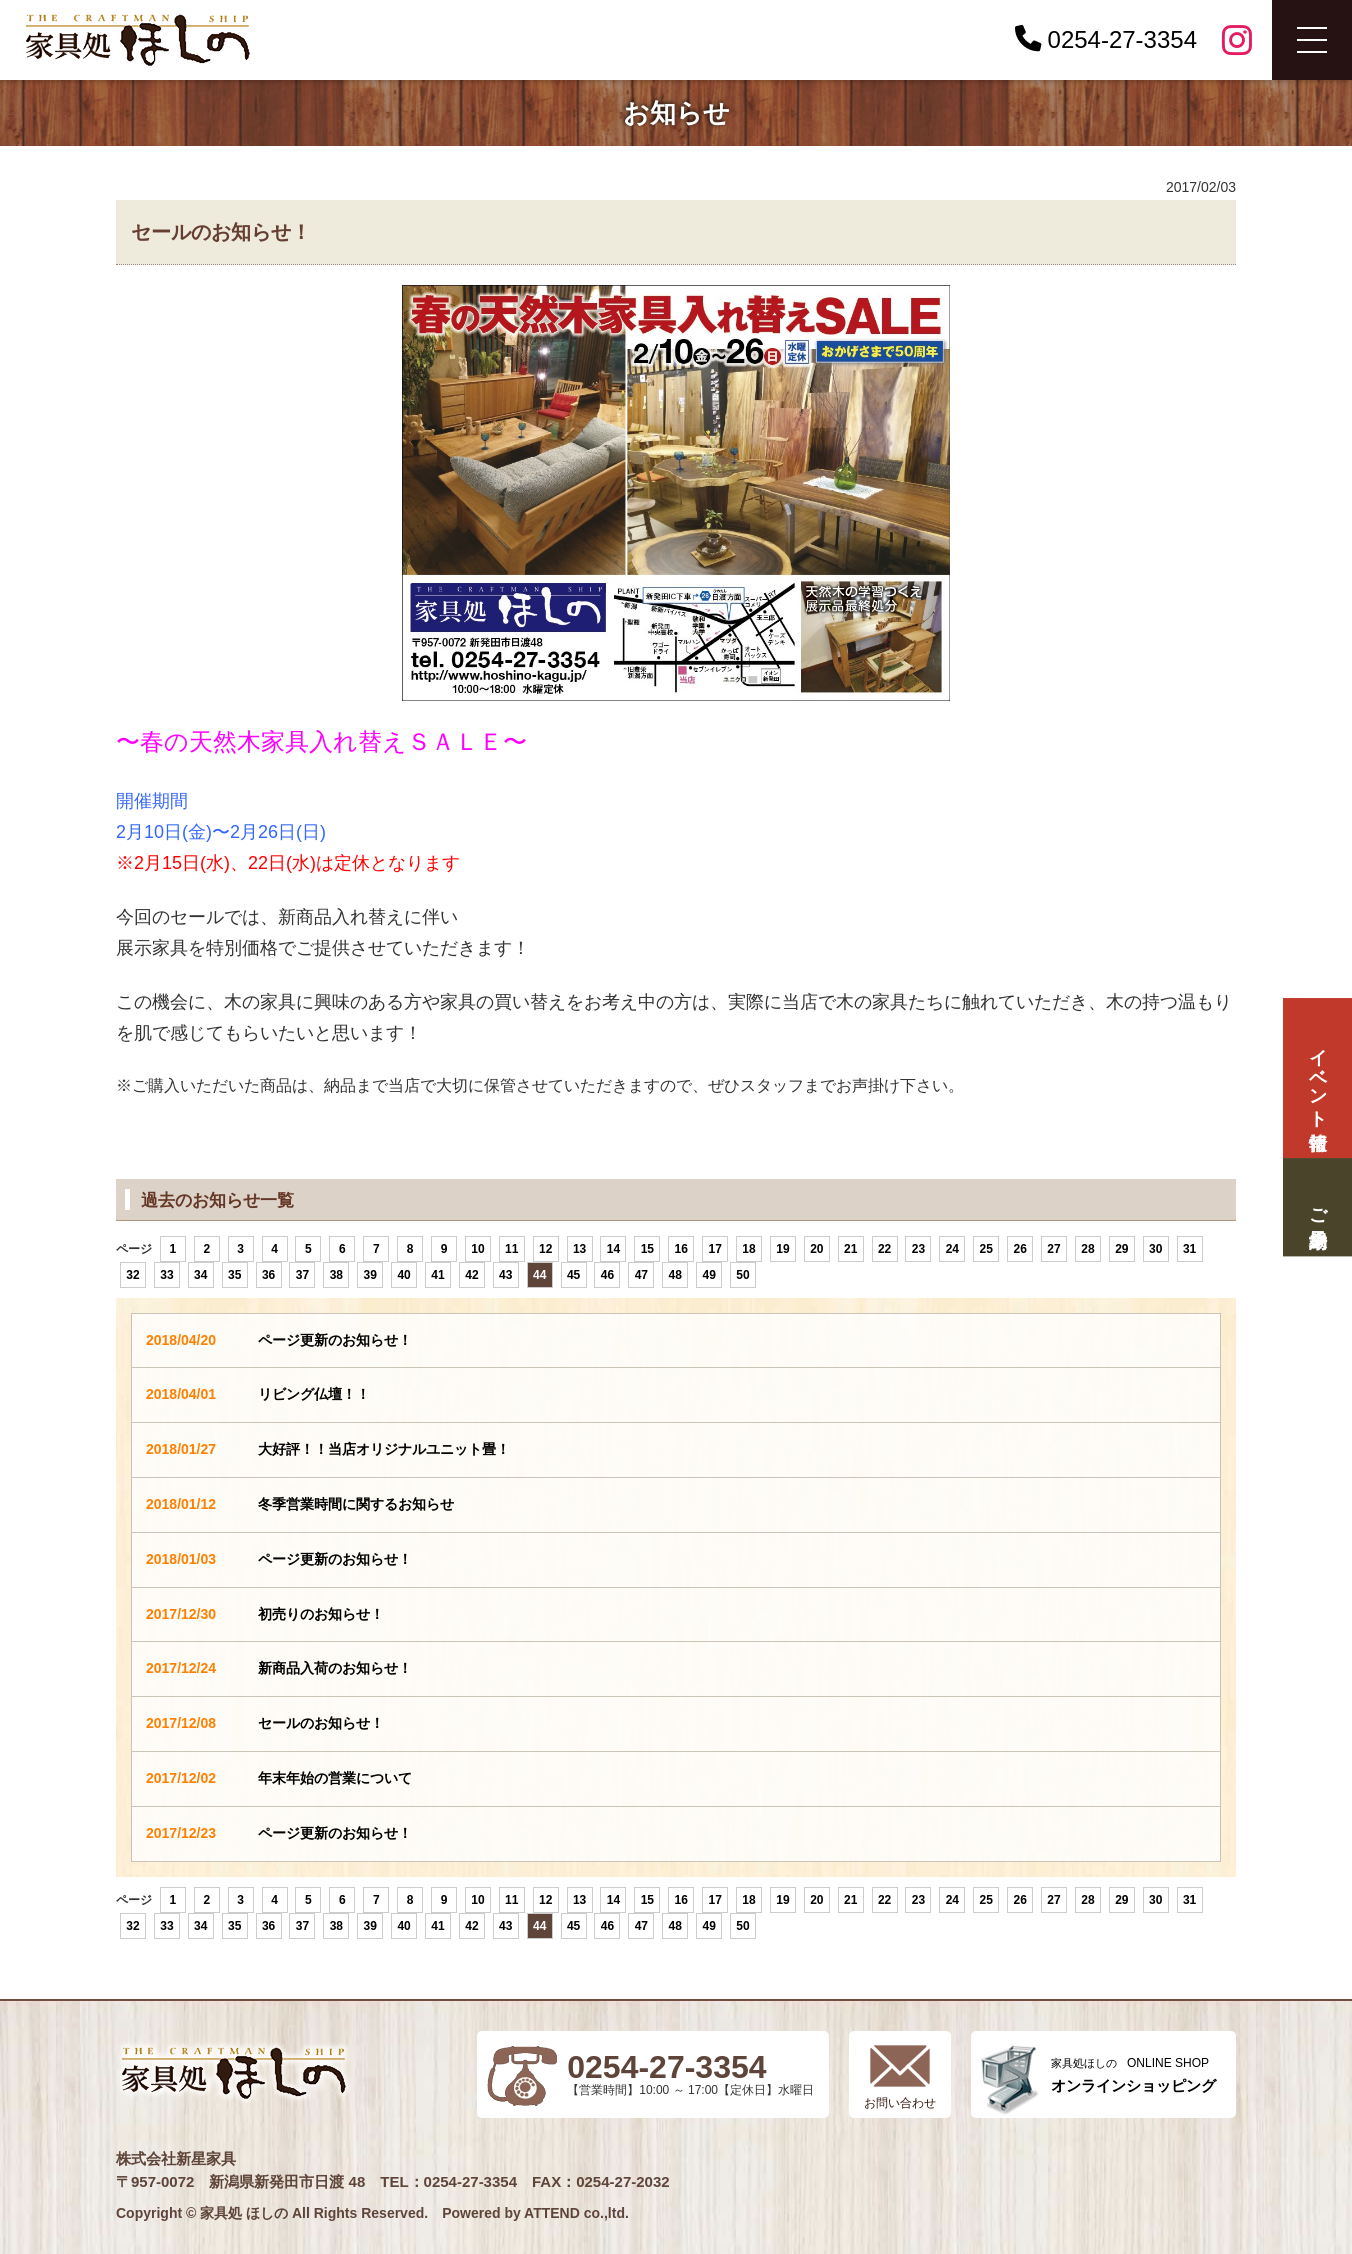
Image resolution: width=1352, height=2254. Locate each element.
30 (1155, 1249)
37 (302, 1275)
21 (850, 1249)
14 (613, 1249)
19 (782, 1249)
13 (579, 1249)
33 (166, 1275)
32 (132, 1275)
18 (748, 1249)
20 (816, 1249)
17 (714, 1249)
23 (918, 1249)
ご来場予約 (1317, 1206)
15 (647, 1249)
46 (607, 1275)
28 (1087, 1249)
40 (403, 1275)
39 (370, 1275)
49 (708, 1275)
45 (573, 1275)
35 (234, 1275)
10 (477, 1249)
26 (1019, 1249)
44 (539, 1275)
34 (200, 1275)
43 (505, 1275)
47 (641, 1275)
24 (952, 1249)
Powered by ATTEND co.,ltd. (535, 2213)
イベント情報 (1317, 1078)
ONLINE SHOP (1133, 2075)
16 (681, 1249)
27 (1053, 1249)
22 (884, 1249)
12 (545, 1249)
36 (268, 1275)
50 (742, 1275)
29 (1121, 1249)
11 (511, 1249)
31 (1189, 1249)
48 (675, 1275)
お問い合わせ (900, 2103)
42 (471, 1275)
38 (336, 1275)
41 (437, 1275)
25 (986, 1249)
